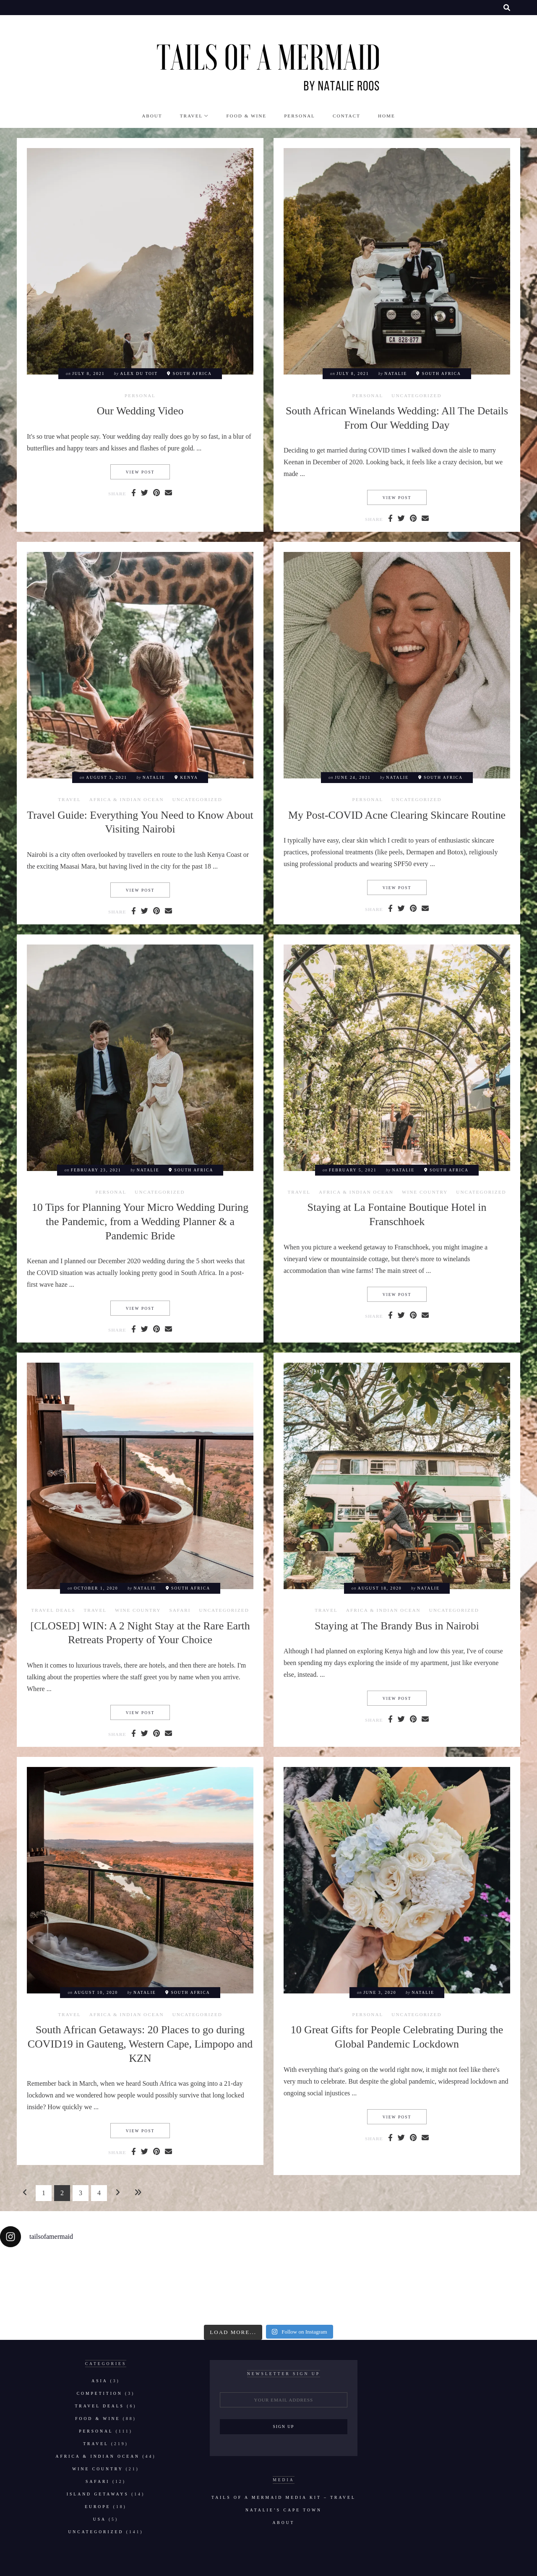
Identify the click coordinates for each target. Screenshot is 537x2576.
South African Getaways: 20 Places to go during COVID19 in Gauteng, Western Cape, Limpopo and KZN (140, 2044)
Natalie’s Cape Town (283, 2510)
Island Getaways (98, 2494)
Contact (346, 115)
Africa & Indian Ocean (126, 799)
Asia (99, 2380)
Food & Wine (246, 115)
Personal (299, 115)
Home (386, 115)
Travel (191, 115)
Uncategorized (416, 395)
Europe (97, 2506)
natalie (395, 373)
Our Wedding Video (140, 411)
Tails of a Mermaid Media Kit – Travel (283, 2497)
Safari (180, 1610)
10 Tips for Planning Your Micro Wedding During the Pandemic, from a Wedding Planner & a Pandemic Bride (140, 1221)
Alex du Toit (139, 373)
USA (99, 2519)
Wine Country (425, 1192)
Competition (100, 2393)
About (152, 115)
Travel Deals (53, 1610)
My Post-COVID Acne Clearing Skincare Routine (397, 815)
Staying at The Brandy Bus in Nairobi (397, 1626)
